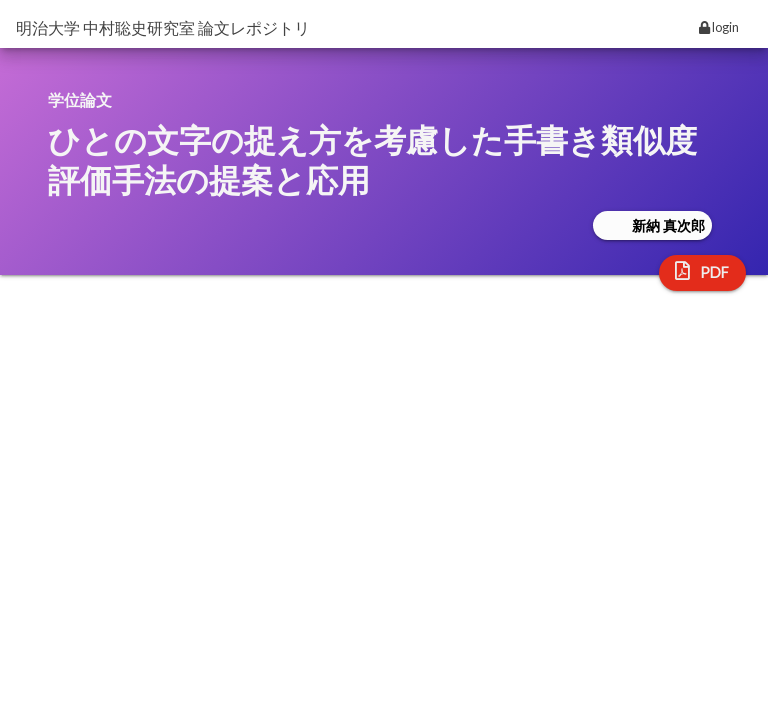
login (719, 27)
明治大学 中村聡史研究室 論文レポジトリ (163, 27)
